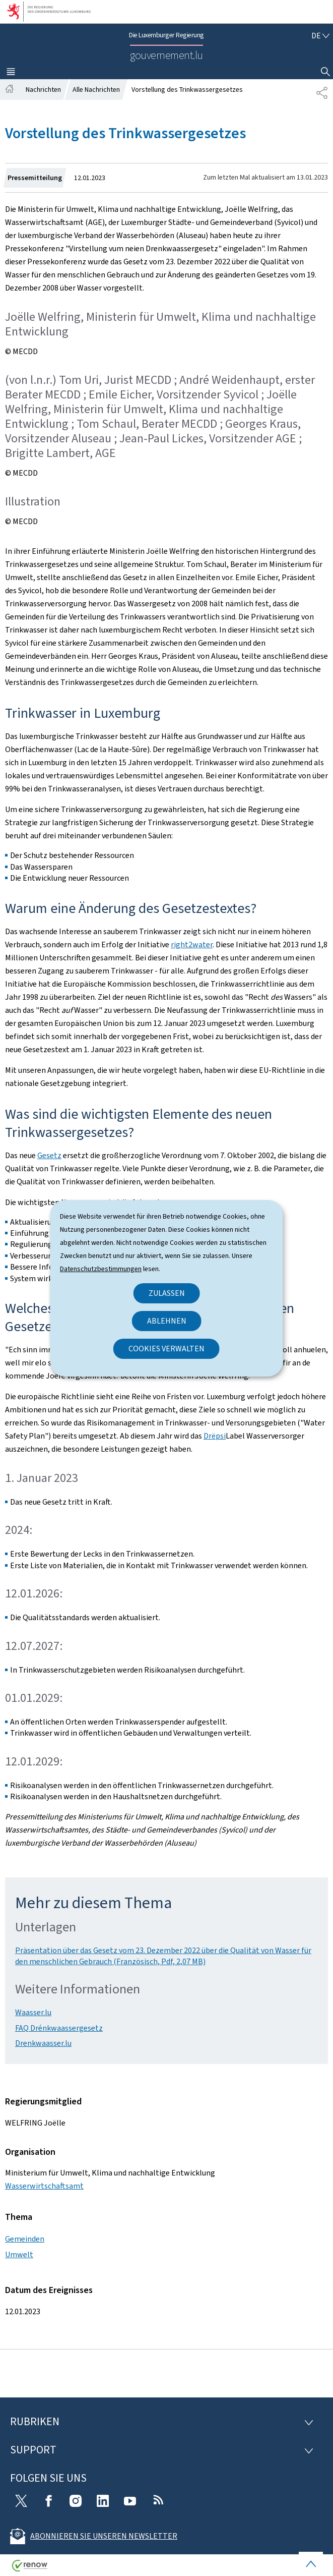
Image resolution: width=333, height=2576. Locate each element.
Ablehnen (166, 1320)
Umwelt (19, 2254)
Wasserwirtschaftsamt (44, 2186)
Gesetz (49, 1155)
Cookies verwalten (166, 1348)
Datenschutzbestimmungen (101, 1269)
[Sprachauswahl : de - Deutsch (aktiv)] (320, 35)
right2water (192, 944)
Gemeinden (24, 2239)
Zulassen (167, 1293)
